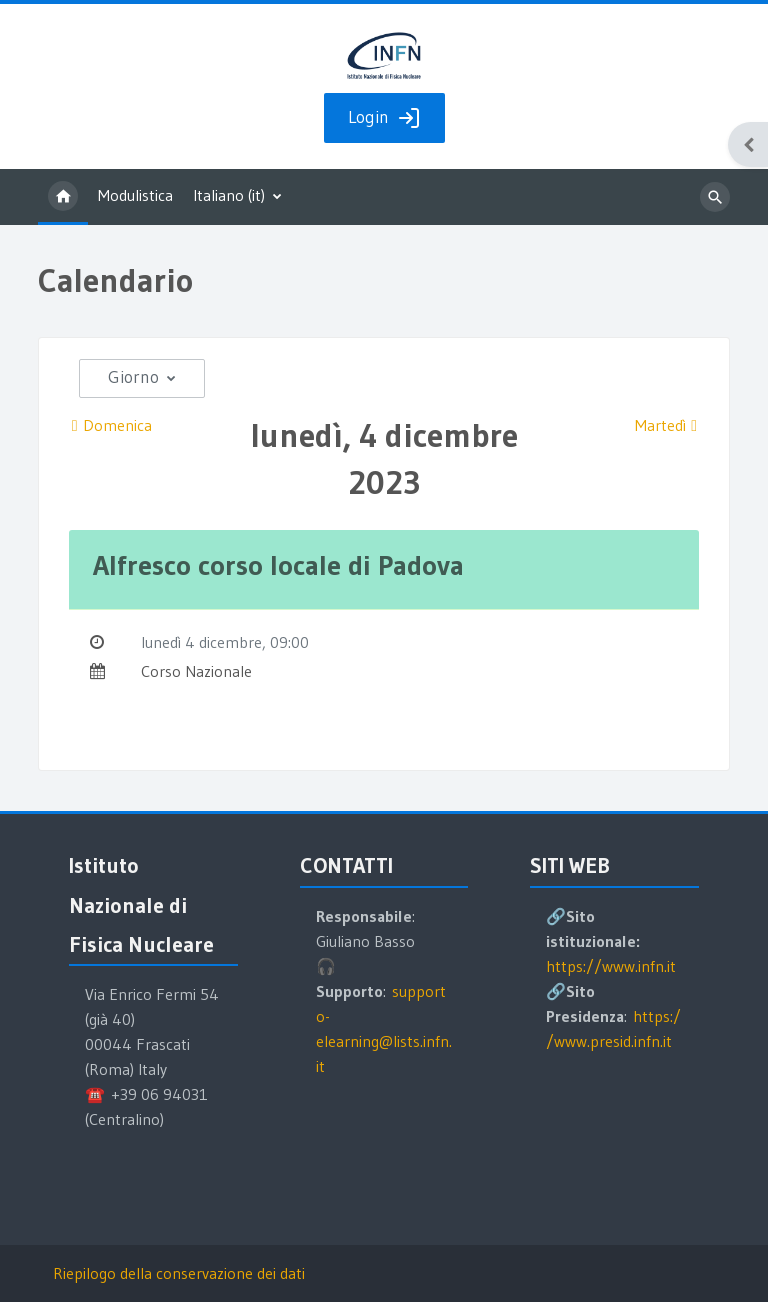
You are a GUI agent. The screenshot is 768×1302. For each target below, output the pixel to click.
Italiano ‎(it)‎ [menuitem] (229, 195)
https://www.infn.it (611, 966)
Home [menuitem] (63, 197)
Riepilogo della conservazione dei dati (179, 1273)
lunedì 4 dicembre (201, 642)
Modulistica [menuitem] (135, 195)
